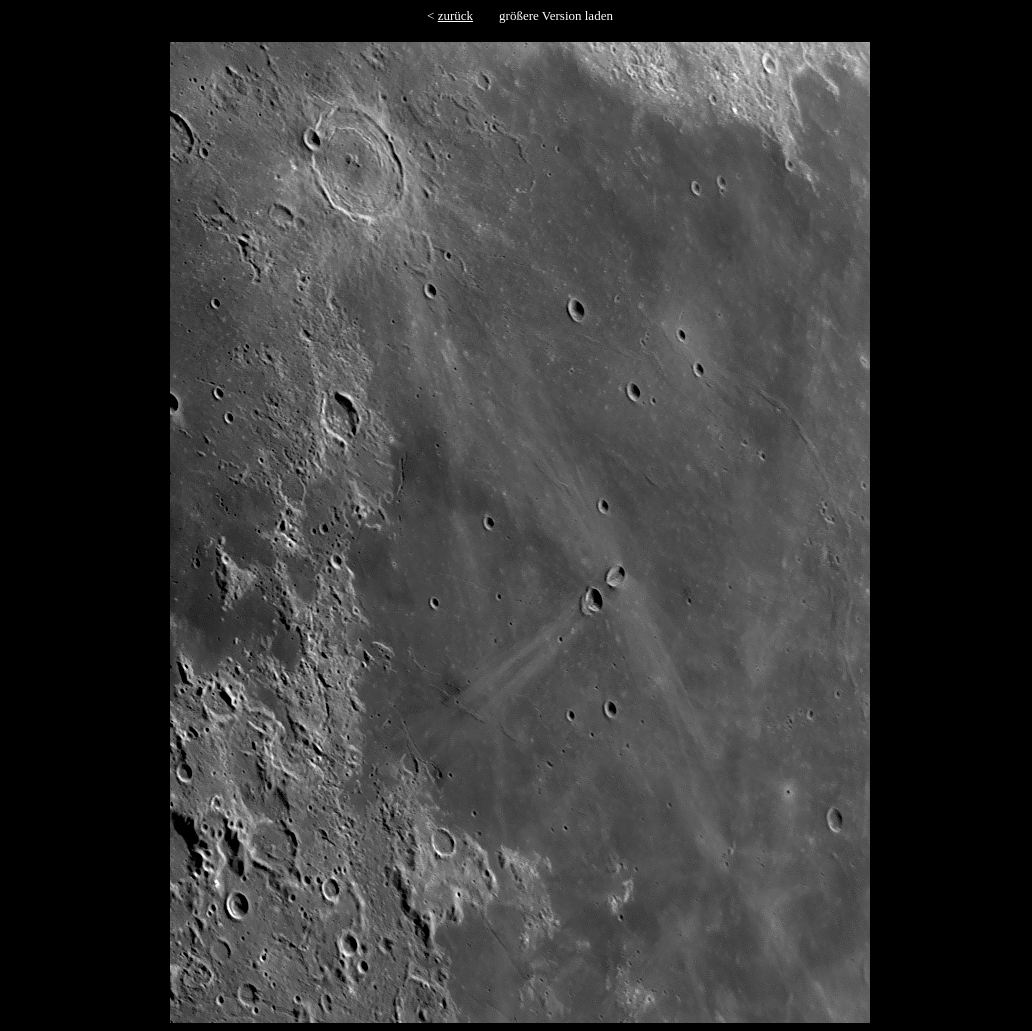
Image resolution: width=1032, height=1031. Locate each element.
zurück (455, 15)
